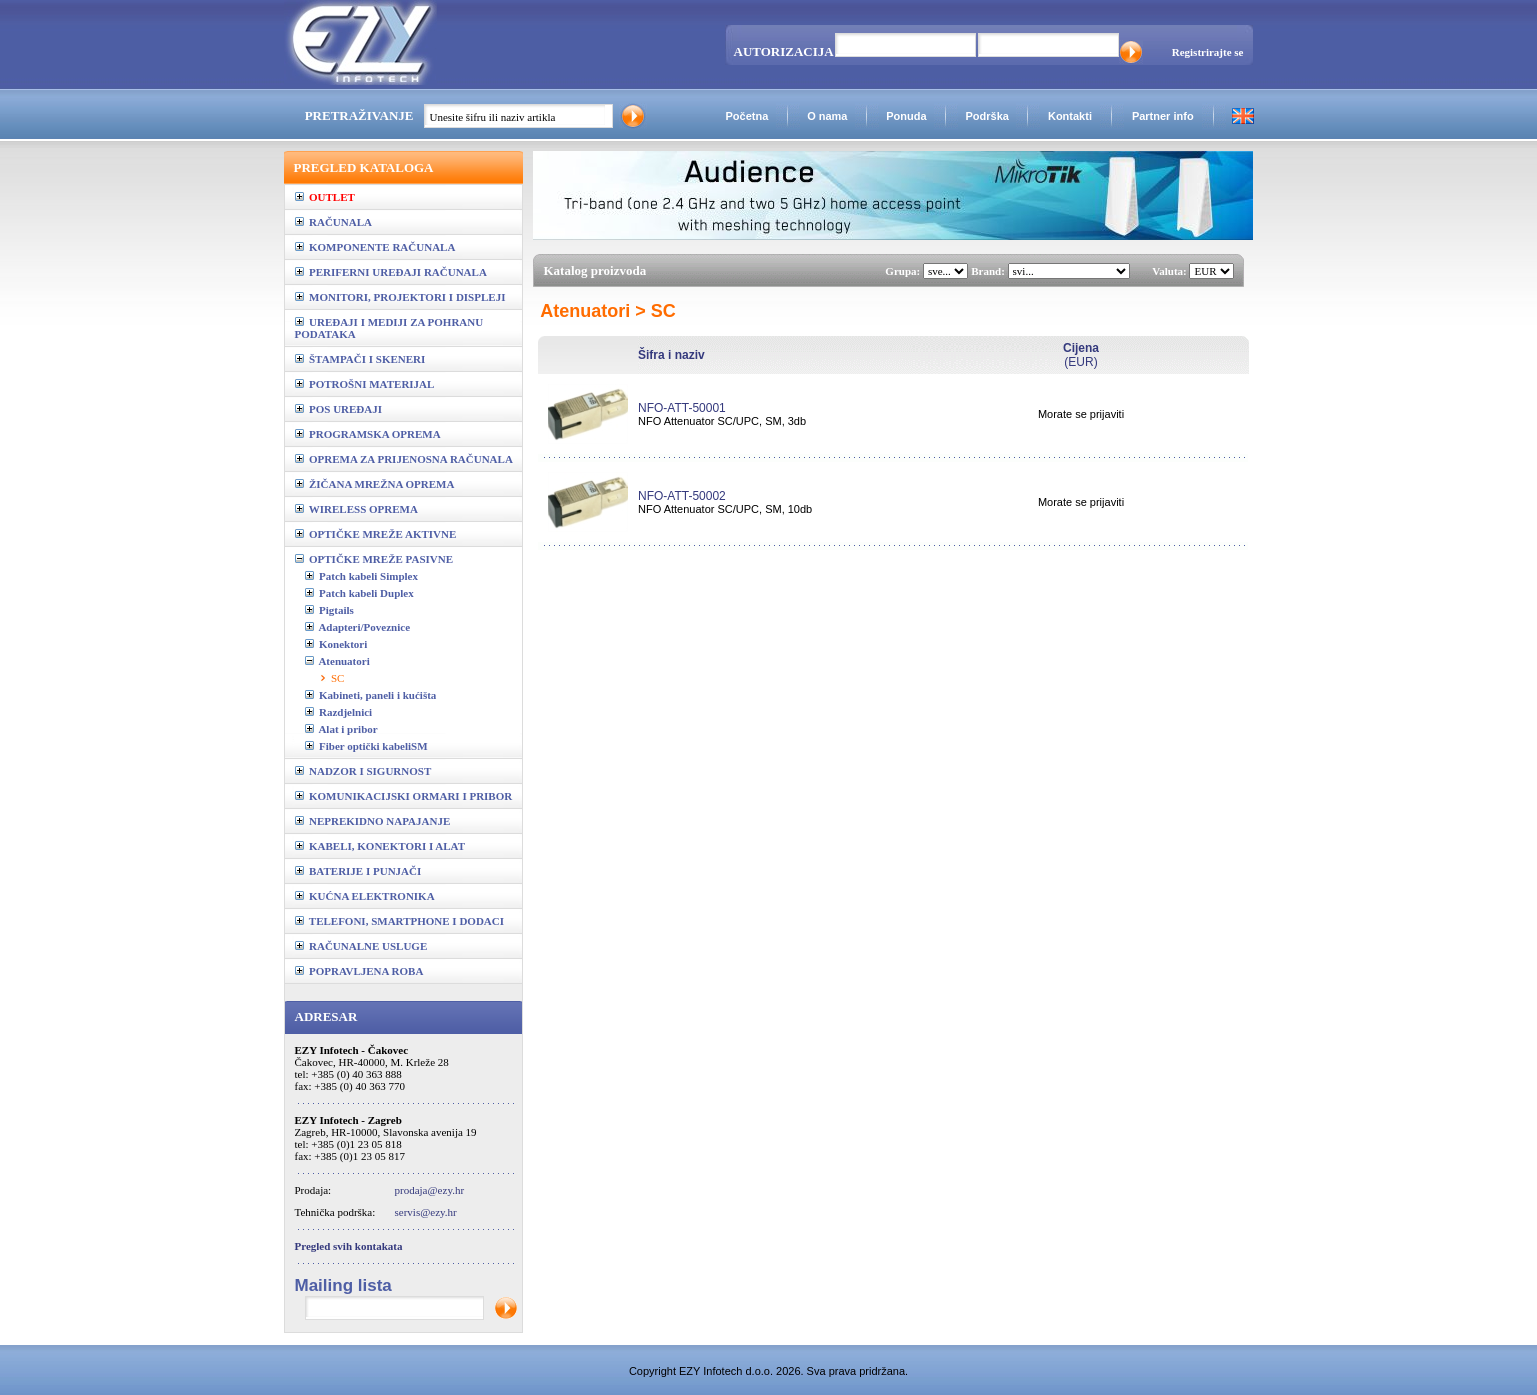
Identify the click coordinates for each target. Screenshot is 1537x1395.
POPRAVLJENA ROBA (359, 971)
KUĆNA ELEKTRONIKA (365, 896)
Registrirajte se (1208, 52)
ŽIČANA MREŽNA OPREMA (375, 484)
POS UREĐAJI (339, 409)
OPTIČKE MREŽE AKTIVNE (376, 534)
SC (337, 678)
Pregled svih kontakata (349, 1246)
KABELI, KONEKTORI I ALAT (380, 846)
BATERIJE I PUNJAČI (358, 871)
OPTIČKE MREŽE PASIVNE (374, 559)
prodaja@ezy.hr (430, 1190)
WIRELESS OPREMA (356, 509)
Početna (746, 116)
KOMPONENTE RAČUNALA (375, 247)
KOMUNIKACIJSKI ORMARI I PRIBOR (404, 796)
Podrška (986, 116)
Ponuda (906, 116)
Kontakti (1070, 116)
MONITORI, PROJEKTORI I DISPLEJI (400, 297)
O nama (827, 116)
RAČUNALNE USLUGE (361, 946)
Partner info (1163, 116)
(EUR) (1081, 355)
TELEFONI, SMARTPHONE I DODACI (400, 921)
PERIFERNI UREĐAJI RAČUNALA (391, 272)
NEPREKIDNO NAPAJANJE (373, 821)
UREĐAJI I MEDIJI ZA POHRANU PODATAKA (389, 328)
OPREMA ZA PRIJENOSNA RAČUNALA (404, 459)
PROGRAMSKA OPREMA (368, 434)
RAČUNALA (333, 222)
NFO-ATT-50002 (682, 496)
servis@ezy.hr (426, 1212)
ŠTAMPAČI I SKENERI (360, 359)
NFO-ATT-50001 (682, 408)
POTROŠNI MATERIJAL (365, 384)
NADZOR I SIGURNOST (363, 771)
